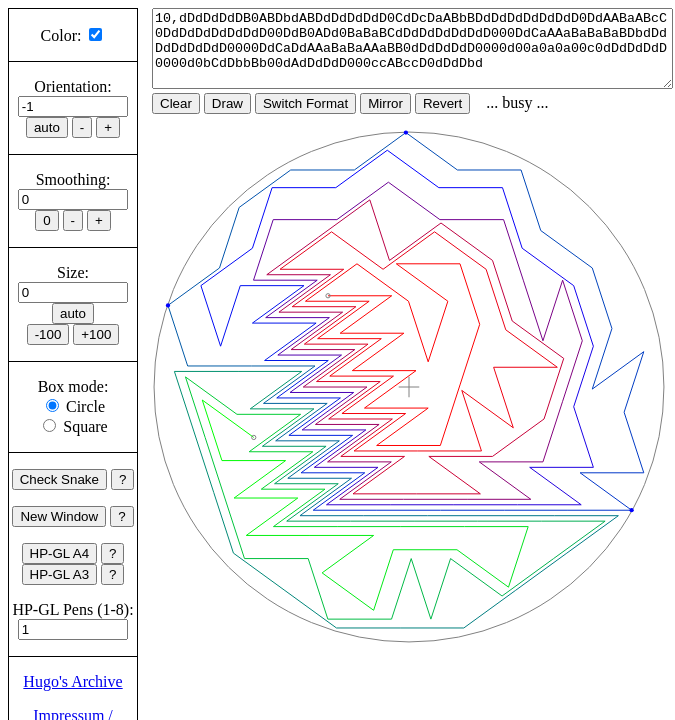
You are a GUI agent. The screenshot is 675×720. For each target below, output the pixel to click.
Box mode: (73, 386)
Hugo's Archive (72, 681)
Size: (73, 272)
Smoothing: (73, 179)
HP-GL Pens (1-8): (72, 609)
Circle (85, 406)
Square (85, 426)
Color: (61, 35)
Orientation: (72, 86)
